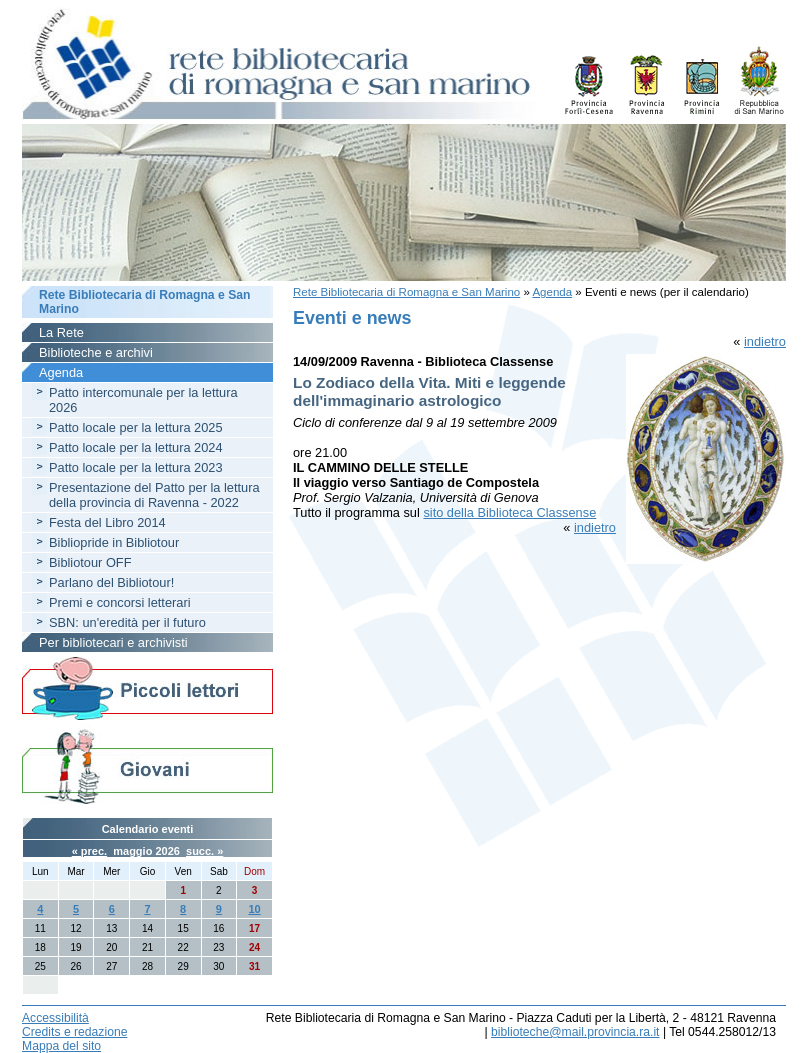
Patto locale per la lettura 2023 (136, 467)
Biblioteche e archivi (96, 352)
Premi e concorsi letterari (120, 602)
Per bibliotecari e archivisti (113, 642)
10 (254, 909)
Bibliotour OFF (90, 562)
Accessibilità (55, 1018)
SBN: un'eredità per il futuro (127, 622)
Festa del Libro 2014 (107, 522)
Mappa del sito (61, 1046)
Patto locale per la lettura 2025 (136, 427)
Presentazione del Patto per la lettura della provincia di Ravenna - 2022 (154, 495)
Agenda (552, 292)
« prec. (89, 851)
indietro (765, 341)
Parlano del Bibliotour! (111, 582)
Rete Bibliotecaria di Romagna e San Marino (406, 292)
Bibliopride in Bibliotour (114, 542)
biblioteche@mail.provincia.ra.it (575, 1032)
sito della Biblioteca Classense (509, 512)
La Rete (61, 332)
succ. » (204, 851)
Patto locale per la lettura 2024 (136, 447)
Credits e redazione (74, 1032)
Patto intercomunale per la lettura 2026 (143, 400)
